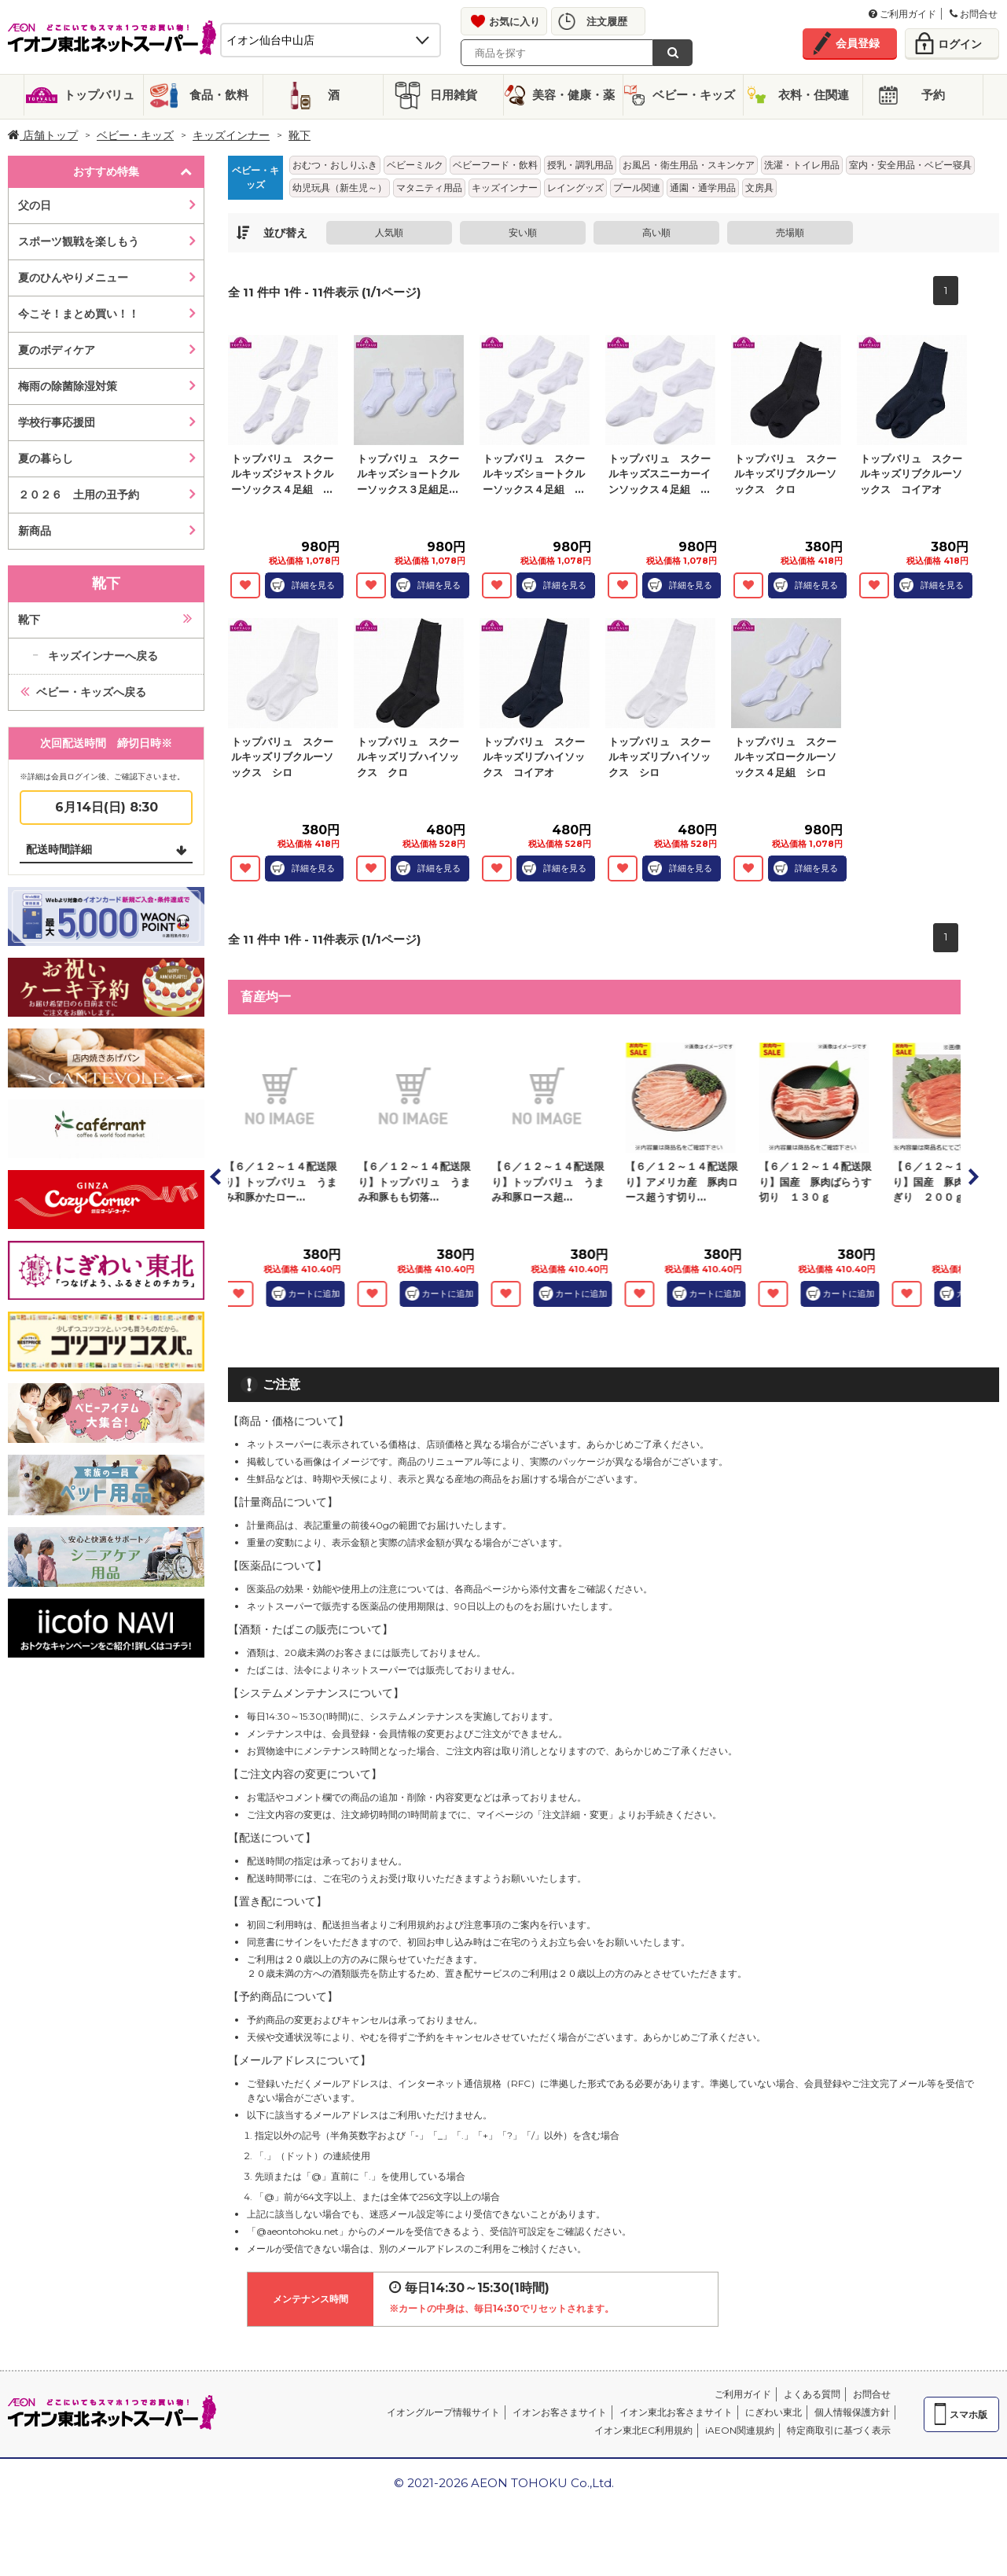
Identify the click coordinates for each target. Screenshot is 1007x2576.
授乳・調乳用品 (580, 165)
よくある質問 (812, 2394)
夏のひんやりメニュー (73, 277)
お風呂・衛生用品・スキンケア (689, 165)
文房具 (759, 187)
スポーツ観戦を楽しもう (78, 241)
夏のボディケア (56, 350)
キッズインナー (231, 135)
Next (972, 1176)
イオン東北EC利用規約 (643, 2430)
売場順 (790, 232)
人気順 (389, 232)
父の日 (34, 205)
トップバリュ (99, 94)
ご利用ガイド (902, 14)
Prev (216, 1176)
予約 (933, 94)
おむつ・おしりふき (334, 165)
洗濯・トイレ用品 (802, 165)
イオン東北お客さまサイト (676, 2412)
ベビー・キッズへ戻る (91, 692)
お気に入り (514, 21)
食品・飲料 (218, 94)
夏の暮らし (45, 458)
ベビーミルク (415, 165)
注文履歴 (606, 21)
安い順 (523, 232)
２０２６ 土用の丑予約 (78, 495)
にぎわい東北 (773, 2412)
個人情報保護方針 (852, 2412)
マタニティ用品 (429, 187)
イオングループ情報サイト (443, 2412)
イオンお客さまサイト (560, 2412)
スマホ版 (968, 2414)
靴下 (300, 135)
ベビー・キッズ (693, 94)
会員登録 (858, 43)
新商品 (34, 531)
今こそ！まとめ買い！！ (78, 314)
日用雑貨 (453, 94)
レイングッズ (575, 187)
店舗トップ (43, 135)
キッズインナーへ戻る (103, 656)
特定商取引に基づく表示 (839, 2430)
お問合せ (974, 14)
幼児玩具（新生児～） (339, 187)
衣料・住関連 (813, 94)
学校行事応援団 (56, 422)
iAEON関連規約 (739, 2430)
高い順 (656, 232)
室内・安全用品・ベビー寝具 (910, 165)
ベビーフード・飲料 (495, 165)
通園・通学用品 (703, 187)
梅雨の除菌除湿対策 (67, 386)
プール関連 (636, 187)
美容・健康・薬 (573, 94)
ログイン (960, 44)
